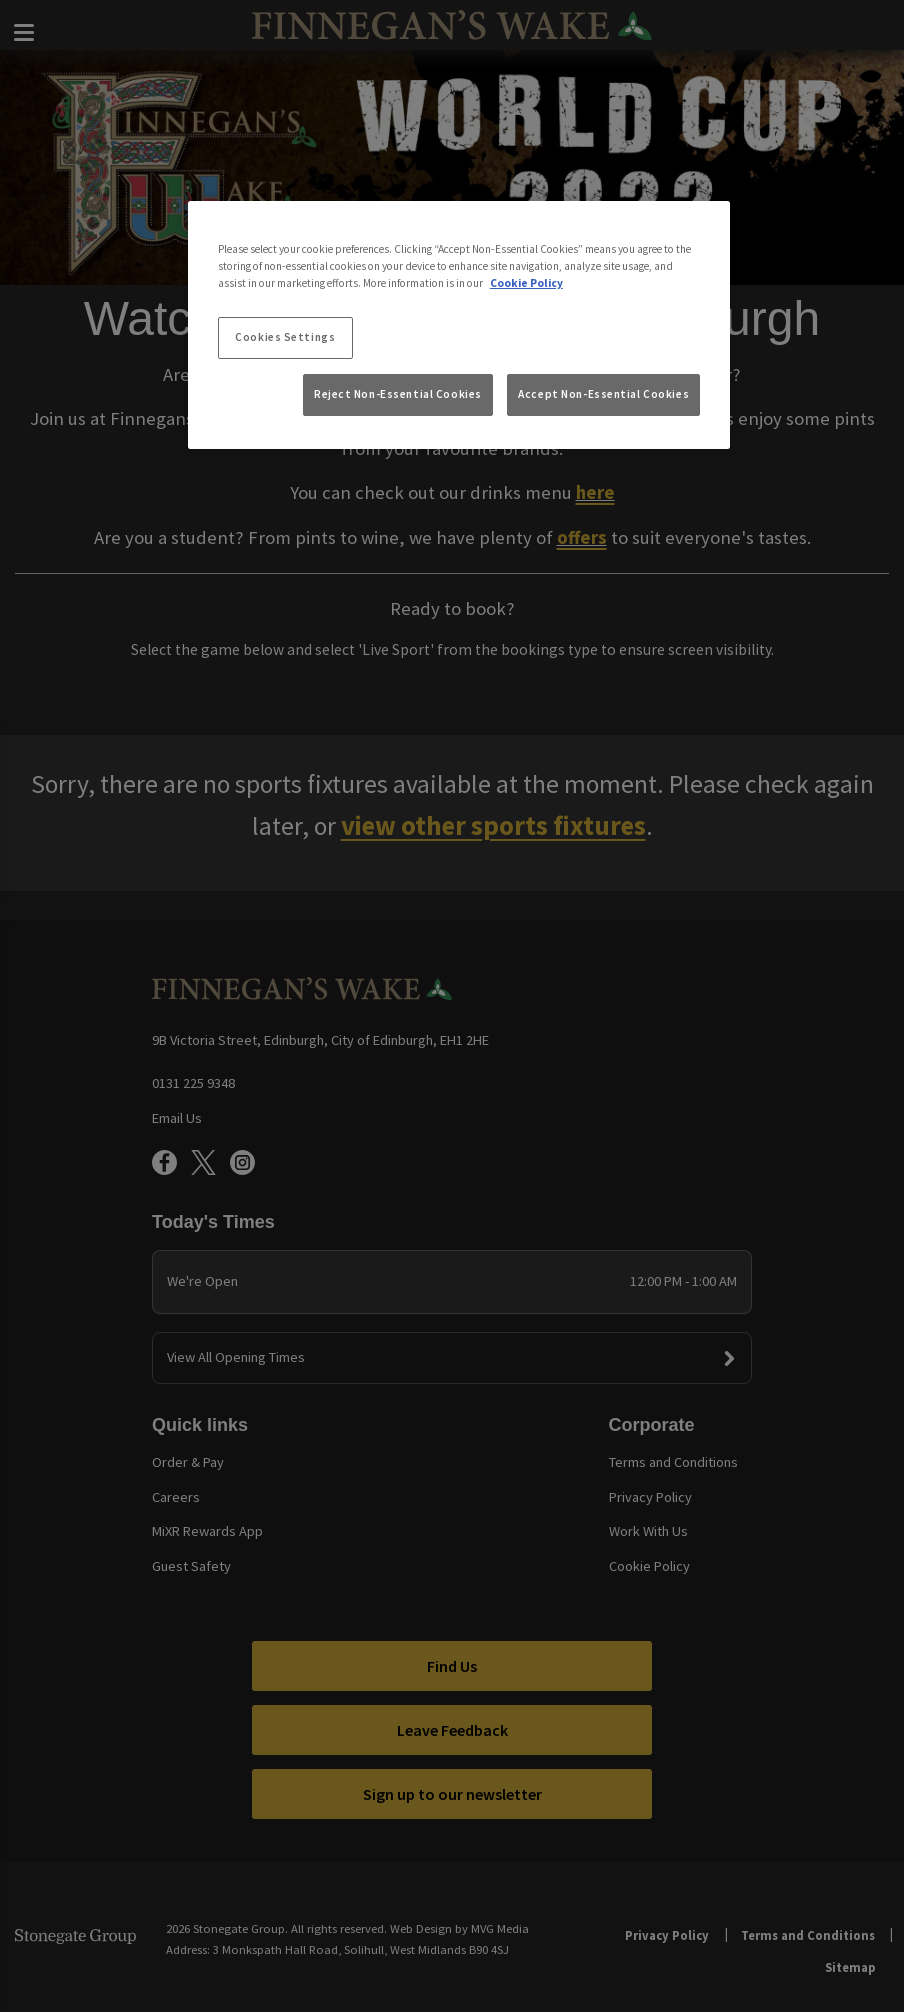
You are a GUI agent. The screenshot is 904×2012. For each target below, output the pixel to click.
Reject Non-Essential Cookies (398, 394)
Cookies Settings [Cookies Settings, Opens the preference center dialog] (285, 337)
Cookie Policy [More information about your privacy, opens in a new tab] (526, 283)
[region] (459, 325)
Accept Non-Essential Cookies (603, 394)
